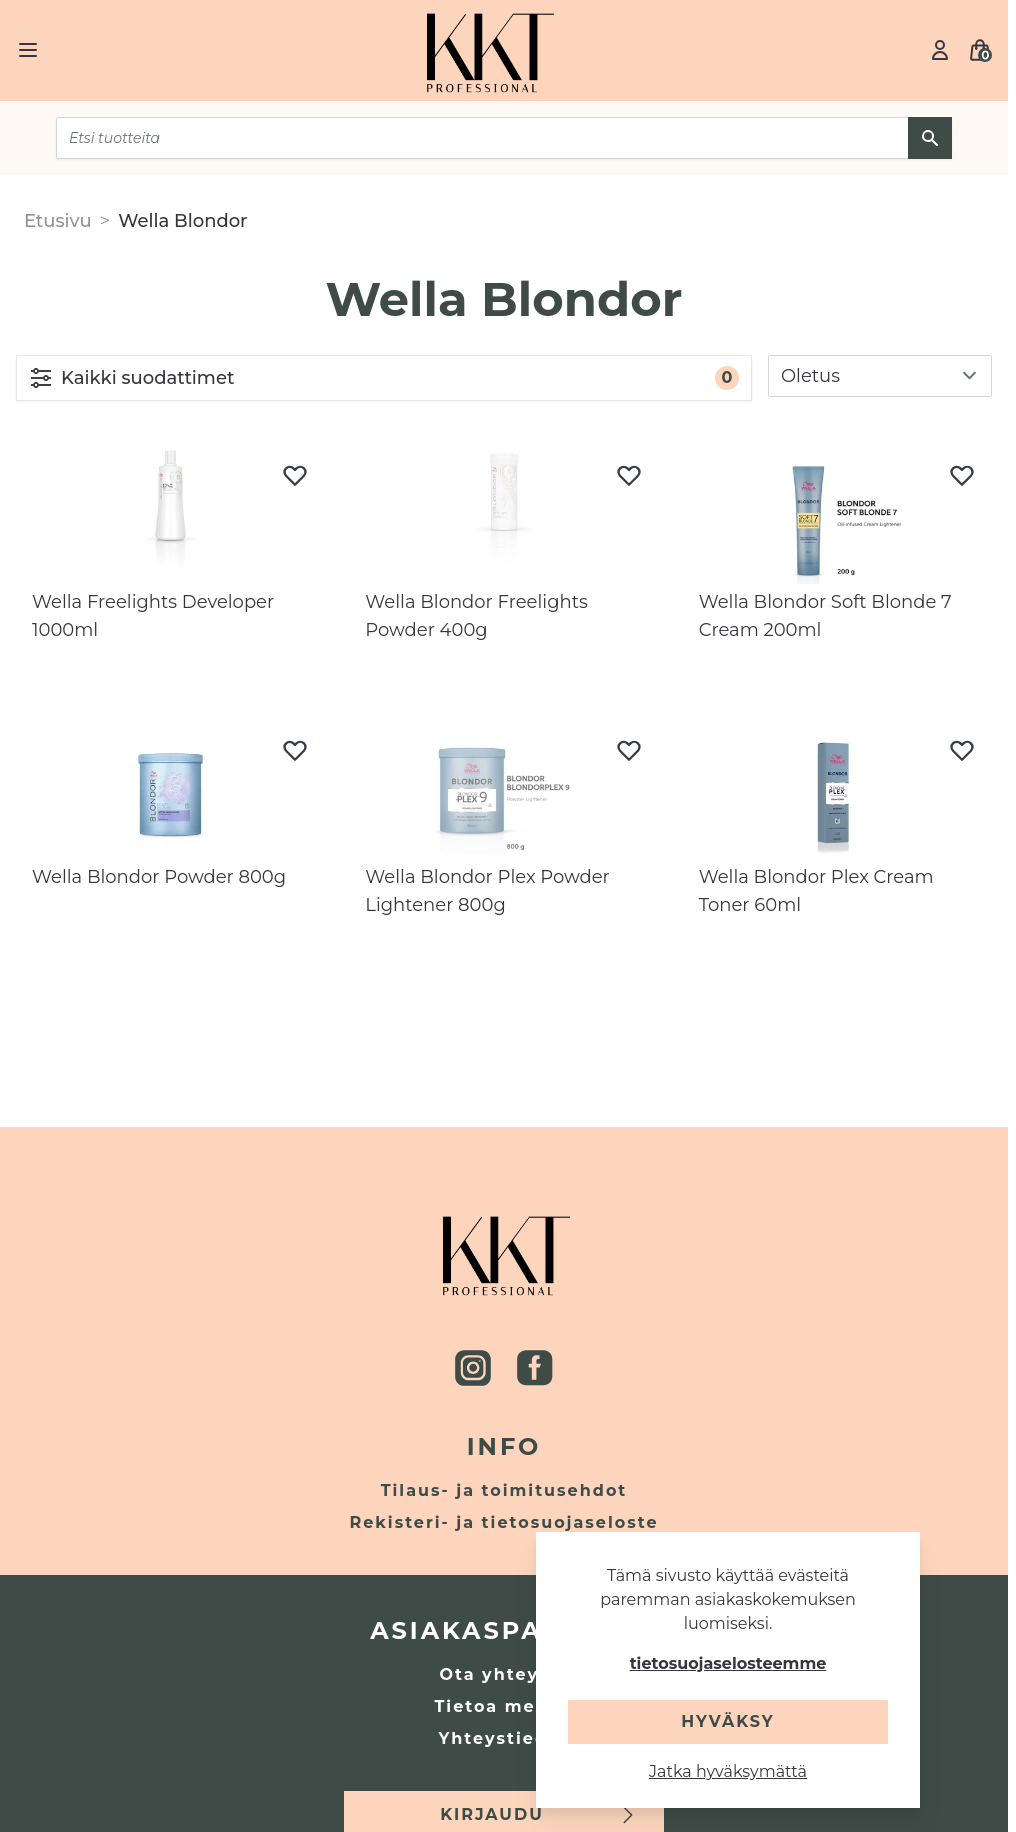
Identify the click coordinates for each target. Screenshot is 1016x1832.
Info (504, 1446)
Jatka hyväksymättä (728, 1771)
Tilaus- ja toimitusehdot (504, 1490)
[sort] (880, 376)
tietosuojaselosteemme (728, 1663)
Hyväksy (727, 1721)
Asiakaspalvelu (504, 1630)
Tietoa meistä (503, 1706)
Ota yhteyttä (503, 1674)
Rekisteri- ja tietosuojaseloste (504, 1522)
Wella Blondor (182, 221)
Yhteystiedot (504, 1738)
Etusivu (58, 221)
